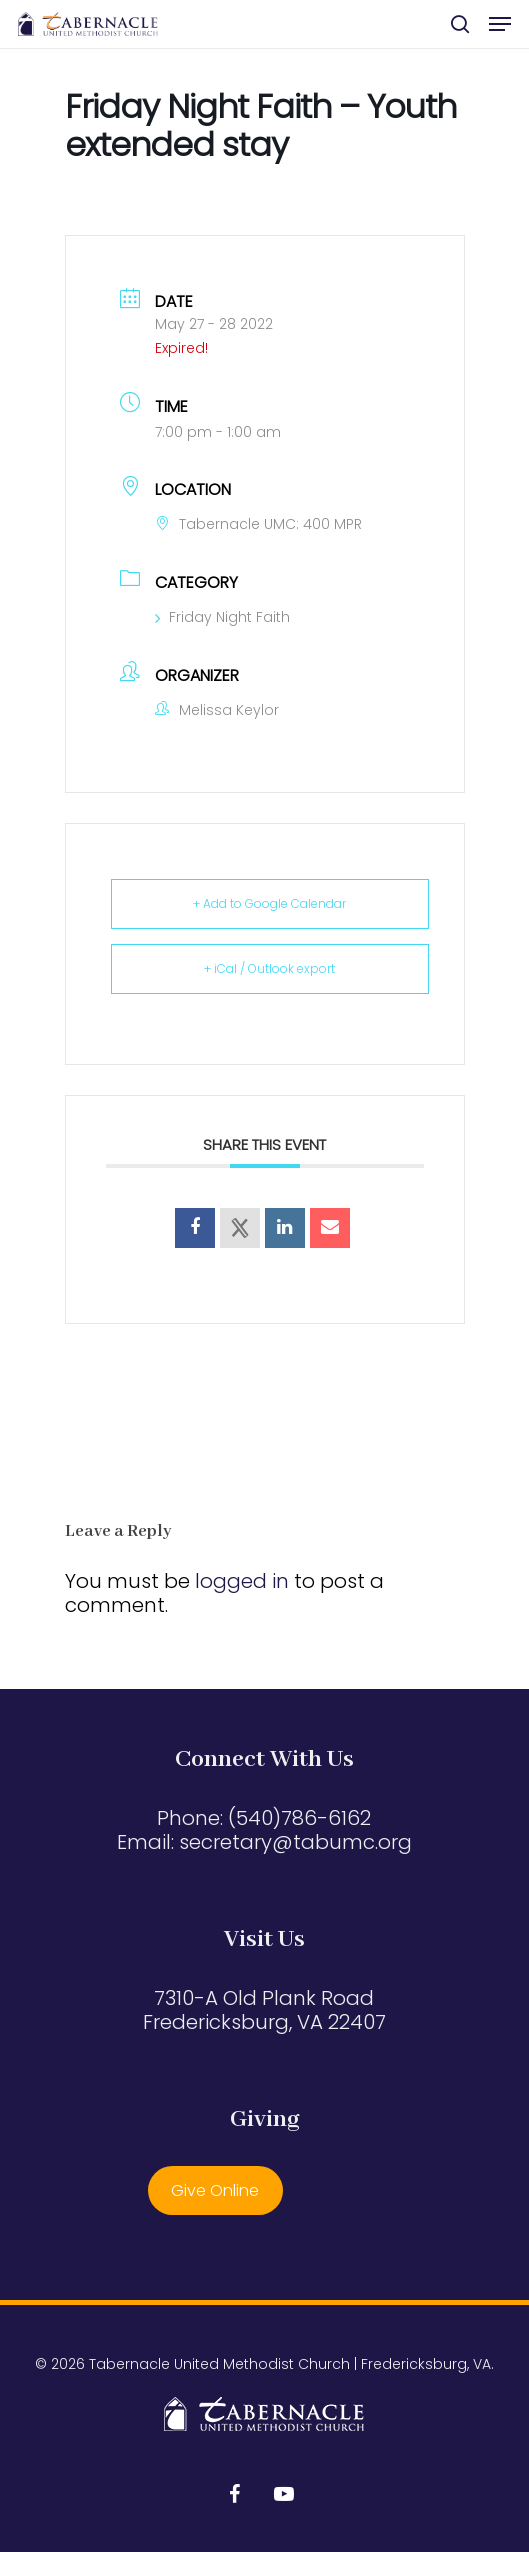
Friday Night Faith (222, 617)
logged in (242, 1581)
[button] (500, 24)
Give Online (215, 2190)
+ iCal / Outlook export (269, 968)
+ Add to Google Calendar (269, 903)
